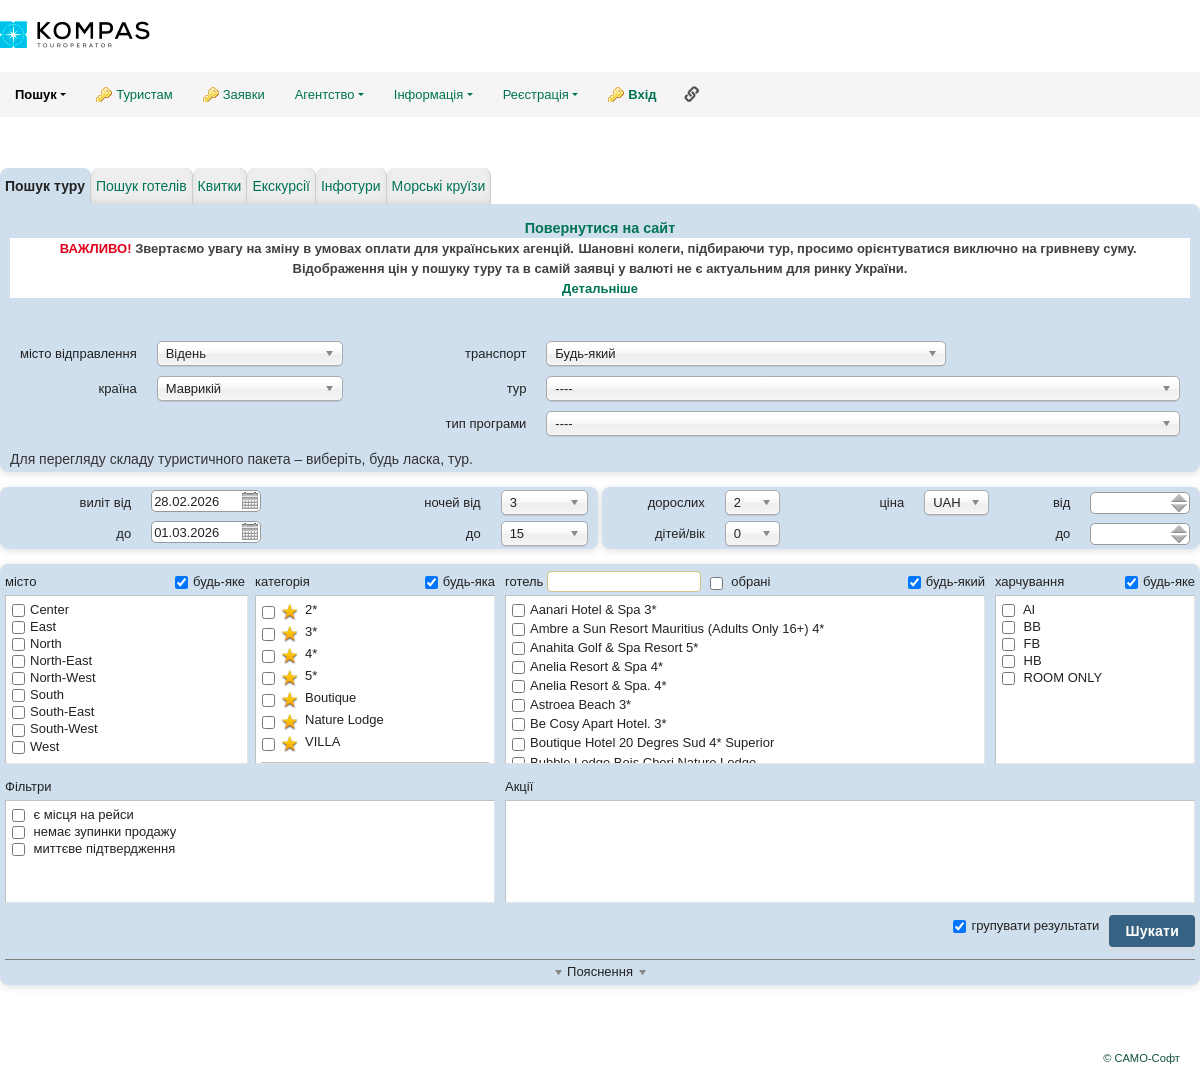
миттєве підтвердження (93, 848)
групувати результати (1026, 925)
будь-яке (210, 581)
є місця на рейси (73, 814)
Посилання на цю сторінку (692, 94)
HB (1022, 660)
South (38, 694)
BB (1021, 626)
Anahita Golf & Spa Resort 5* (745, 648)
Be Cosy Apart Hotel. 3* (745, 724)
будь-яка (460, 581)
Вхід (642, 94)
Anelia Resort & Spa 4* (745, 667)
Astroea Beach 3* (745, 705)
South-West (55, 728)
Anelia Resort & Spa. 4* (745, 686)
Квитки (220, 186)
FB (1021, 643)
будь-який (946, 581)
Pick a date (249, 500)
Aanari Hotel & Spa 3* (745, 610)
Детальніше (600, 288)
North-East (52, 660)
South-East (53, 711)
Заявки (244, 94)
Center (40, 609)
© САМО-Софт (1141, 1058)
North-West (54, 677)
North (37, 643)
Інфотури (351, 186)
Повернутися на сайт (600, 228)
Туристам (144, 94)
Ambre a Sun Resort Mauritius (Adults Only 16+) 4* (745, 629)
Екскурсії (281, 186)
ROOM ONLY (1052, 677)
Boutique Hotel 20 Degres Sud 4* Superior (745, 743)
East (34, 626)
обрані (740, 581)
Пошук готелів (141, 186)
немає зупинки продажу (94, 831)
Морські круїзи (439, 186)
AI (1018, 609)
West (35, 746)
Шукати (1152, 931)
